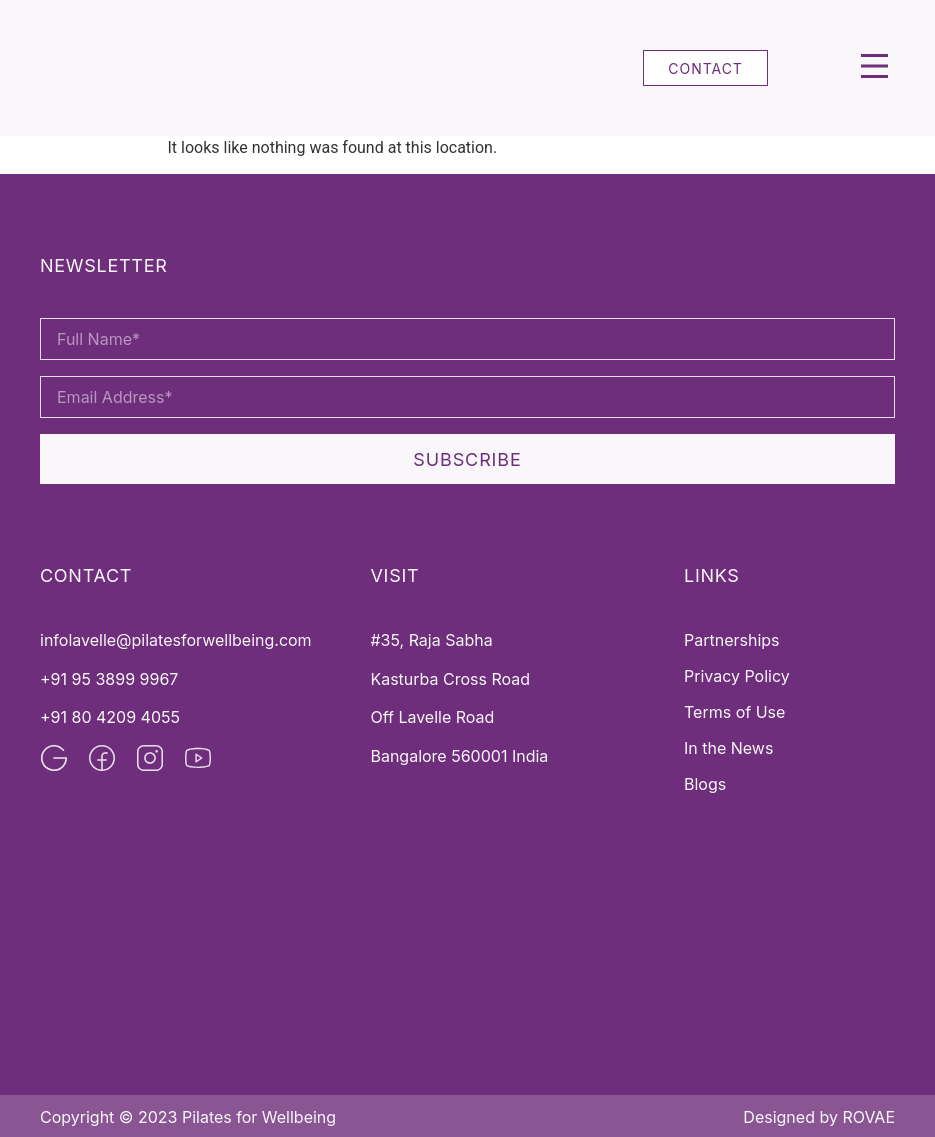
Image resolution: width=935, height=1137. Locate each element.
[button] (875, 68)
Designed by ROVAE (819, 1117)
